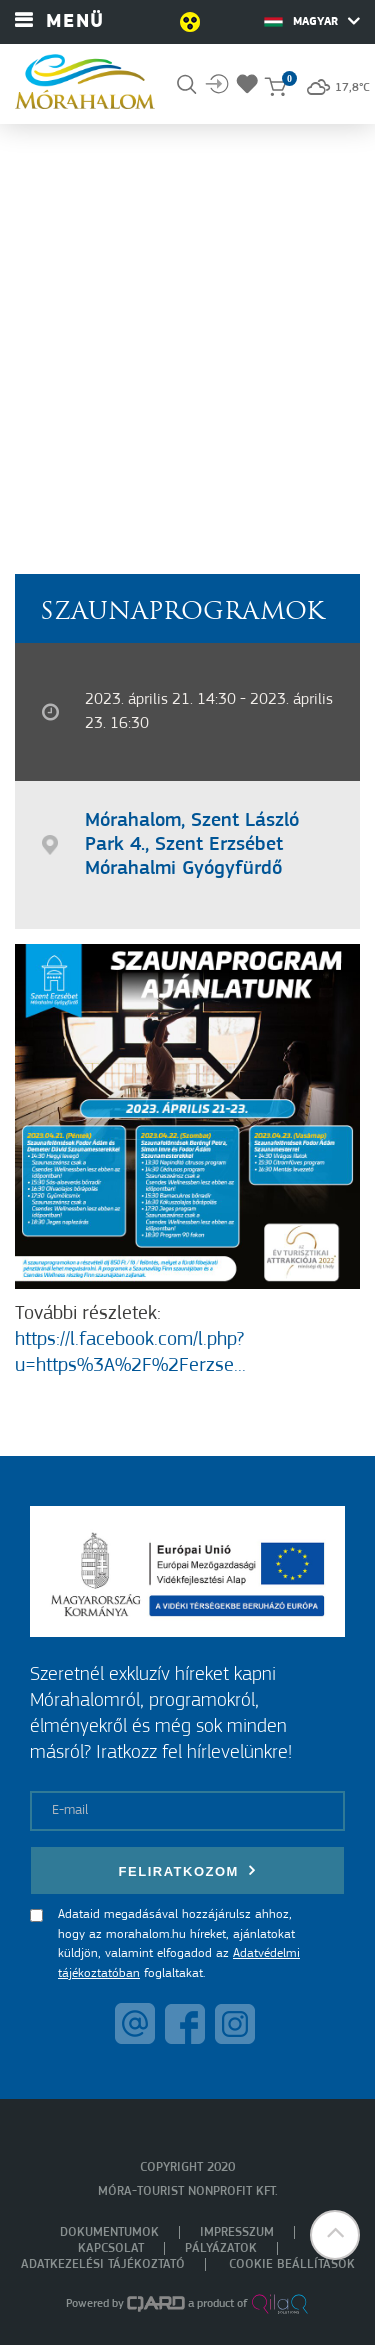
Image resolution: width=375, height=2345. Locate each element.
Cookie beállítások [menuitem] (292, 2264)
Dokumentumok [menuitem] (109, 2232)
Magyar (312, 21)
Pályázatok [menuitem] (221, 2248)
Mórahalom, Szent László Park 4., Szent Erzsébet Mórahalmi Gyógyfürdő (192, 845)
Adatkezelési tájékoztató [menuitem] (103, 2264)
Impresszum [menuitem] (237, 2232)
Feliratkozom (188, 1870)
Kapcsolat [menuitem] (111, 2248)
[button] (335, 2235)
